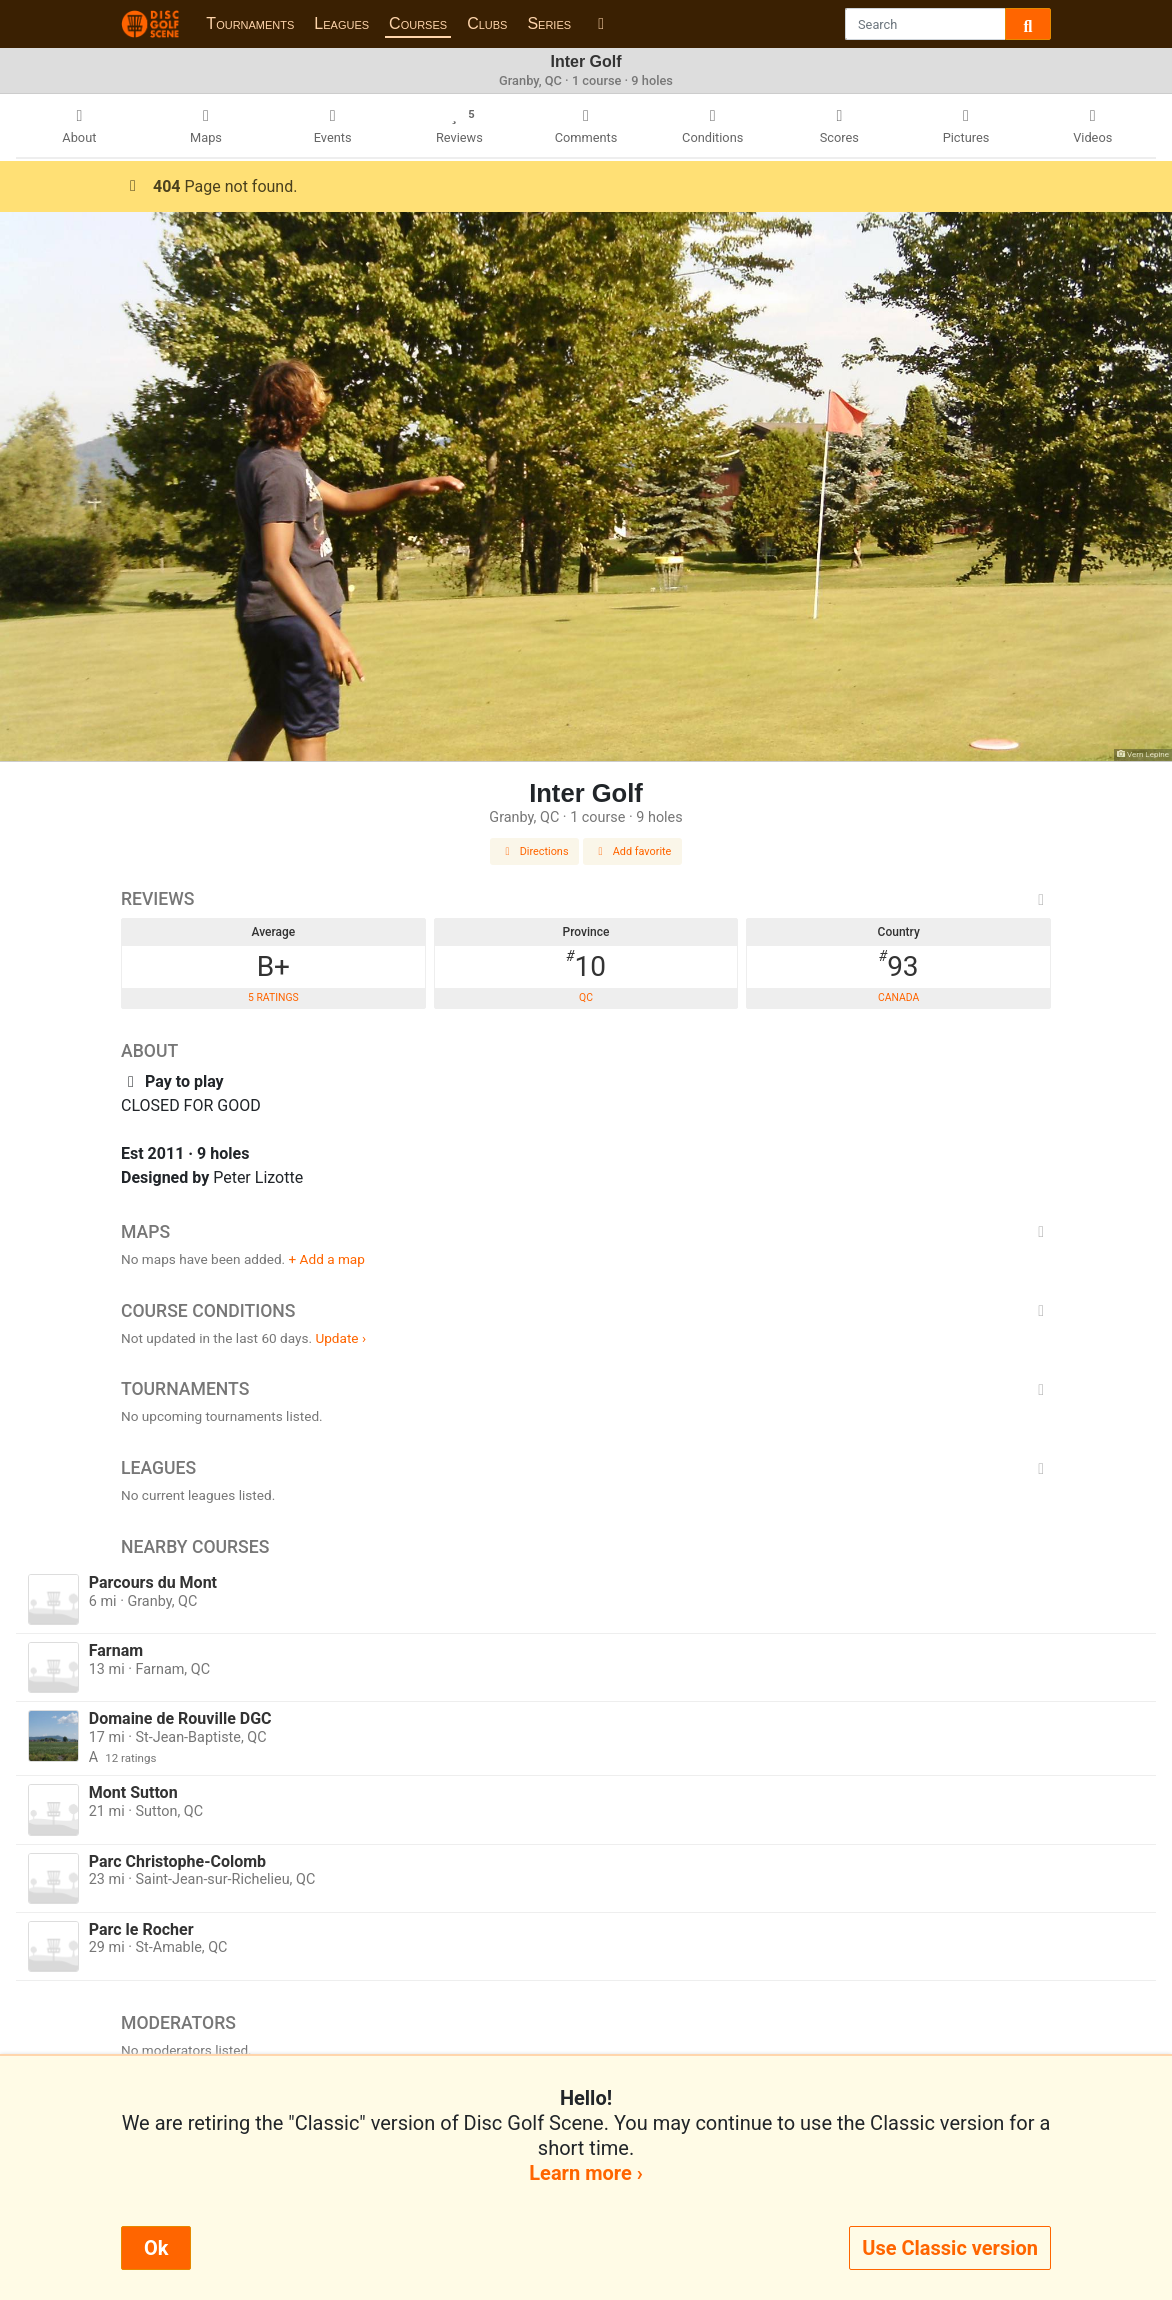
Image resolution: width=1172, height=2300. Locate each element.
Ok (156, 2248)
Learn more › (585, 2173)
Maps (586, 1232)
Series (549, 23)
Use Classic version (950, 2248)
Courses (418, 23)
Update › (340, 1338)
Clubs (487, 23)
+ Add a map (327, 1259)
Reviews (586, 899)
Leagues (341, 23)
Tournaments (250, 23)
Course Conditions (586, 1311)
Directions (535, 851)
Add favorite (633, 851)
